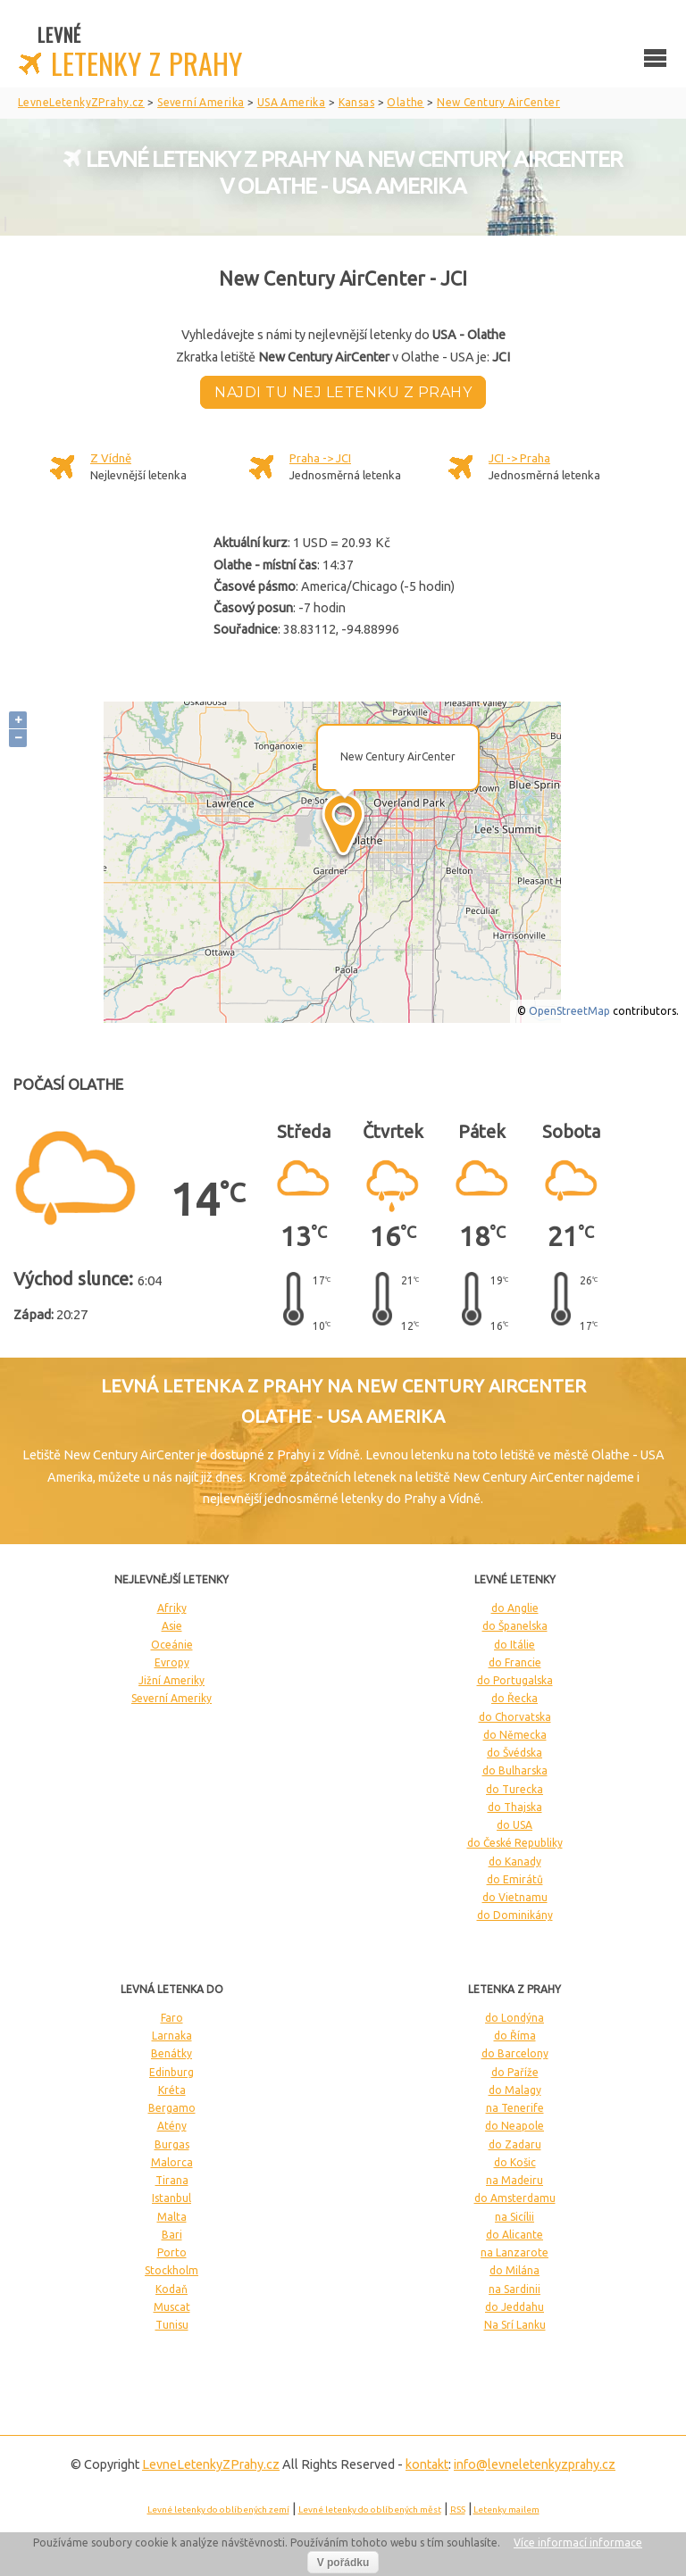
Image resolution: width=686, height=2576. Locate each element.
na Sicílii (514, 2217)
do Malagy (515, 2090)
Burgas (172, 2144)
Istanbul (171, 2198)
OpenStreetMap (569, 1011)
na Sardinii (514, 2289)
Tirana (171, 2180)
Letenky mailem (506, 2509)
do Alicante (514, 2234)
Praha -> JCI (320, 458)
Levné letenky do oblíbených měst (369, 2509)
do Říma (515, 2035)
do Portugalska (515, 1680)
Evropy (172, 1662)
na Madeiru (514, 2180)
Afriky (172, 1608)
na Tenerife (515, 2108)
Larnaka (172, 2035)
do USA (514, 1825)
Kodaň (171, 2289)
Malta (172, 2217)
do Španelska (515, 1626)
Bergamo (172, 2108)
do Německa (515, 1735)
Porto (172, 2252)
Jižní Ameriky (171, 1680)
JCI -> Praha (519, 458)
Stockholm (171, 2270)
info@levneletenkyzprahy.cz (534, 2464)
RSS (457, 2509)
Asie (172, 1626)
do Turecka (514, 1789)
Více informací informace (578, 2542)
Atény (172, 2125)
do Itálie (514, 1644)
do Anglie (515, 1608)
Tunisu (171, 2325)
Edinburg (171, 2072)
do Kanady (515, 1861)
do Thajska (515, 1807)
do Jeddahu (514, 2307)
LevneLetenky (211, 2464)
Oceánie (172, 1644)
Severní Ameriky (171, 1698)
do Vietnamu (515, 1897)
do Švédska (514, 1752)
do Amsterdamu (515, 2198)
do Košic (515, 2162)
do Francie (515, 1662)
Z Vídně (110, 458)
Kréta (172, 2090)
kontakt (427, 2464)
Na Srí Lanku (515, 2325)
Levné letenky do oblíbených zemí (218, 2509)
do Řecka (514, 1698)
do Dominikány (515, 1915)
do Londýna (514, 2017)
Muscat (172, 2307)
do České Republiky (515, 1843)
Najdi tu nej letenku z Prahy (343, 392)
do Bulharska (515, 1770)
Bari (172, 2234)
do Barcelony (514, 2053)
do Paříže (515, 2072)
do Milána (514, 2270)
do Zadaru (515, 2144)
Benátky (171, 2053)
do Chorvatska (515, 1717)
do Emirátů (515, 1879)
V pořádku (343, 2562)
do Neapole (514, 2125)
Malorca (172, 2162)
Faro (172, 2017)
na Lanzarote (514, 2252)
